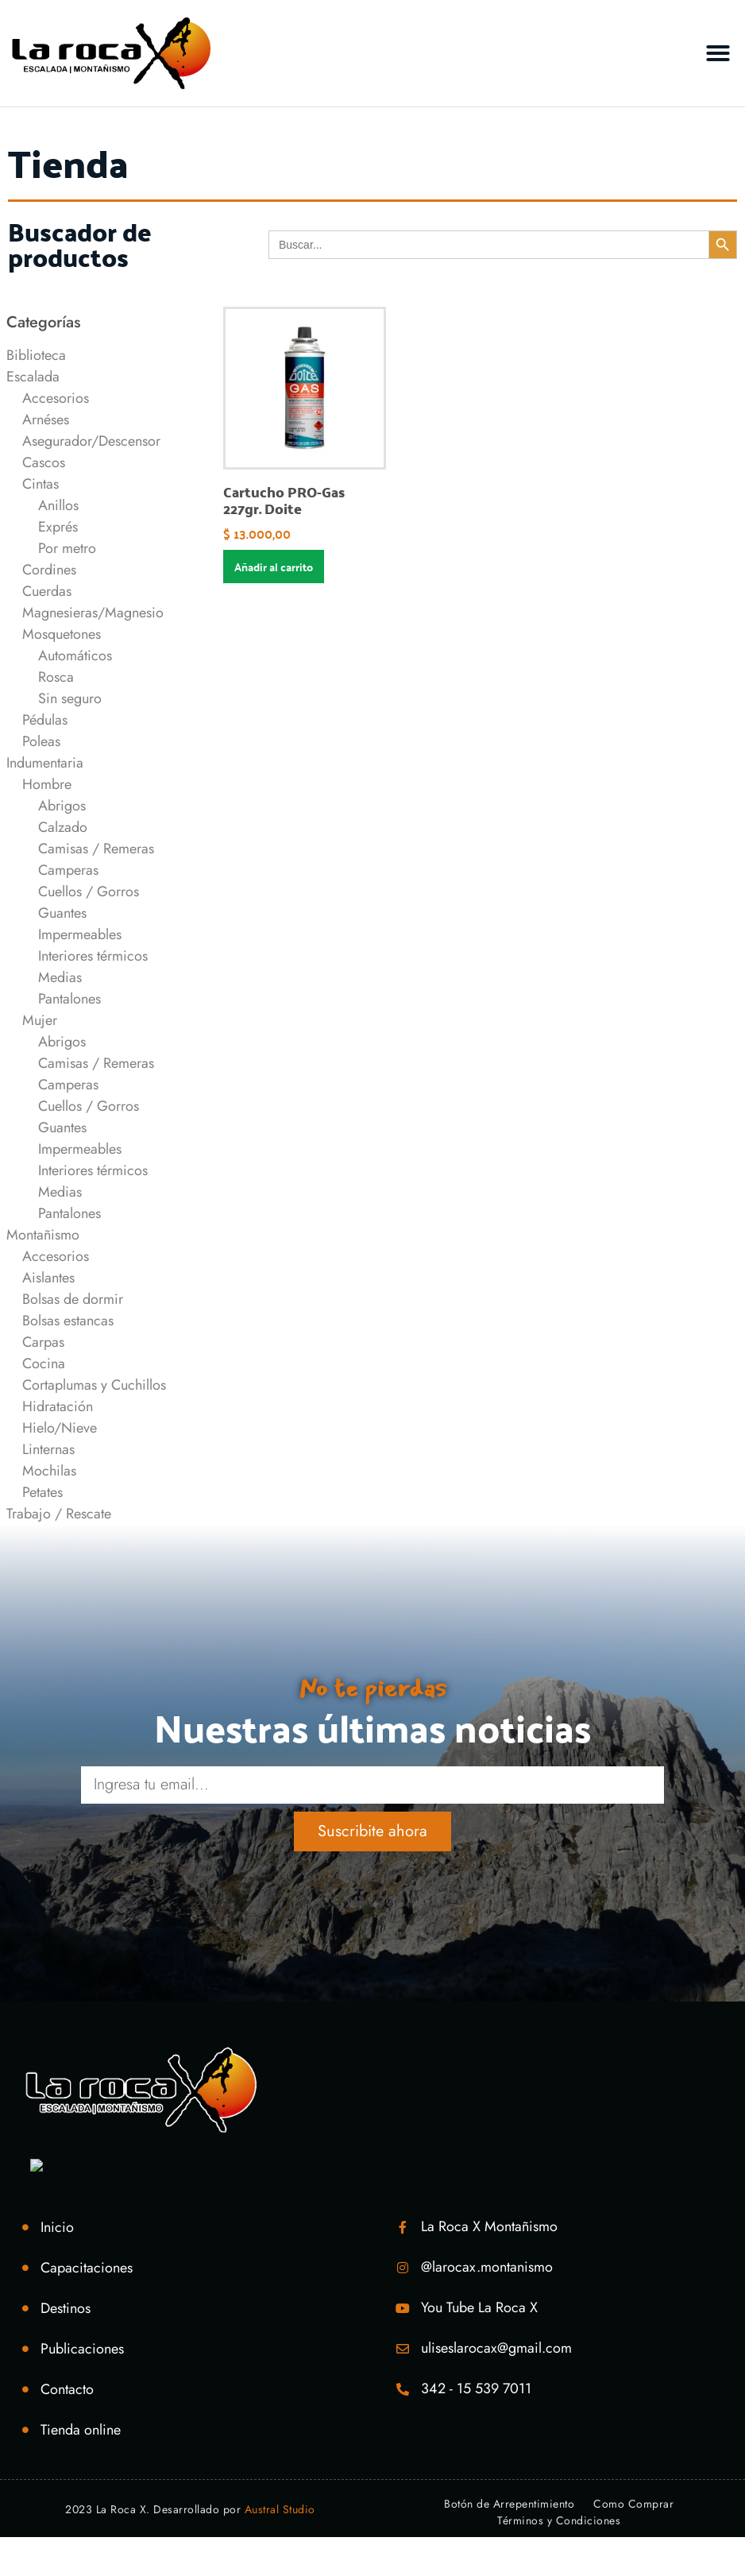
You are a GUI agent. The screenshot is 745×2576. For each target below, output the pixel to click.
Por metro (67, 548)
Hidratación (57, 1406)
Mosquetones (61, 634)
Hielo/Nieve (59, 1428)
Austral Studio (280, 2509)
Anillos (58, 505)
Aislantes (48, 1277)
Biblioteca (36, 355)
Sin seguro (70, 698)
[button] (718, 53)
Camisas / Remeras (96, 848)
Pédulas (45, 720)
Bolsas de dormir (72, 1299)
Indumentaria (44, 762)
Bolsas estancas (68, 1320)
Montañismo (42, 1234)
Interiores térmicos (93, 956)
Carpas (43, 1342)
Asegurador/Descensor (91, 441)
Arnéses (45, 419)
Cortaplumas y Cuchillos (94, 1385)
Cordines (49, 569)
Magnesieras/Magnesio (93, 612)
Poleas (41, 741)
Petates (42, 1492)
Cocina (43, 1363)
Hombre (46, 784)
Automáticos (75, 655)
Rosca (56, 677)
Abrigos (62, 805)
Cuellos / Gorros (88, 891)
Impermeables (80, 934)
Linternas (48, 1449)
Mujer (39, 1020)
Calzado (62, 827)
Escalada (33, 376)
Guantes (62, 913)
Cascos (43, 462)
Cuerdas (46, 591)
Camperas (68, 870)
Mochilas (49, 1470)
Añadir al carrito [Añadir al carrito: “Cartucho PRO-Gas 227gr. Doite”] (273, 566)
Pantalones (69, 998)
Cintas (40, 484)
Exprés (58, 526)
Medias (60, 977)
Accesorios (55, 398)
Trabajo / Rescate (58, 1513)
